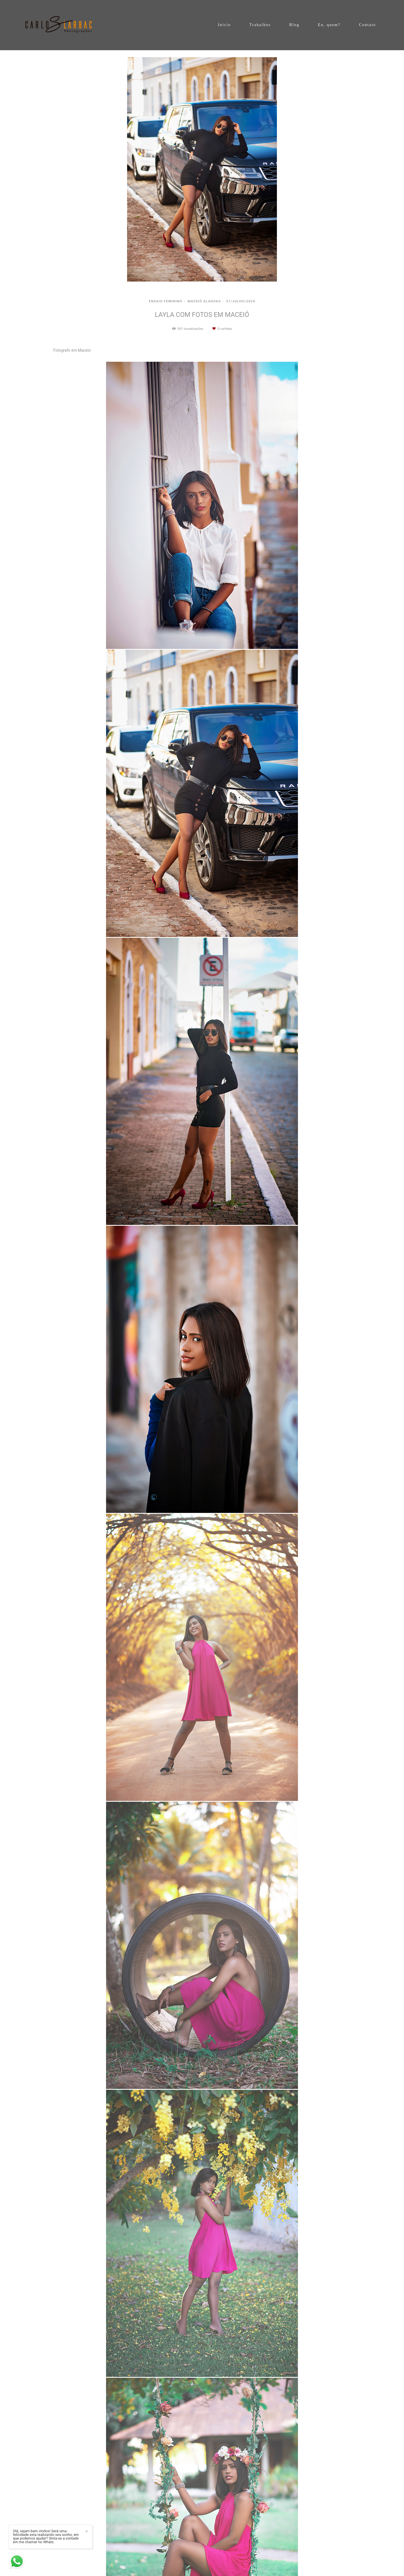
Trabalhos (260, 25)
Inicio (224, 25)
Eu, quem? (329, 25)
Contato (367, 25)
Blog (294, 25)
